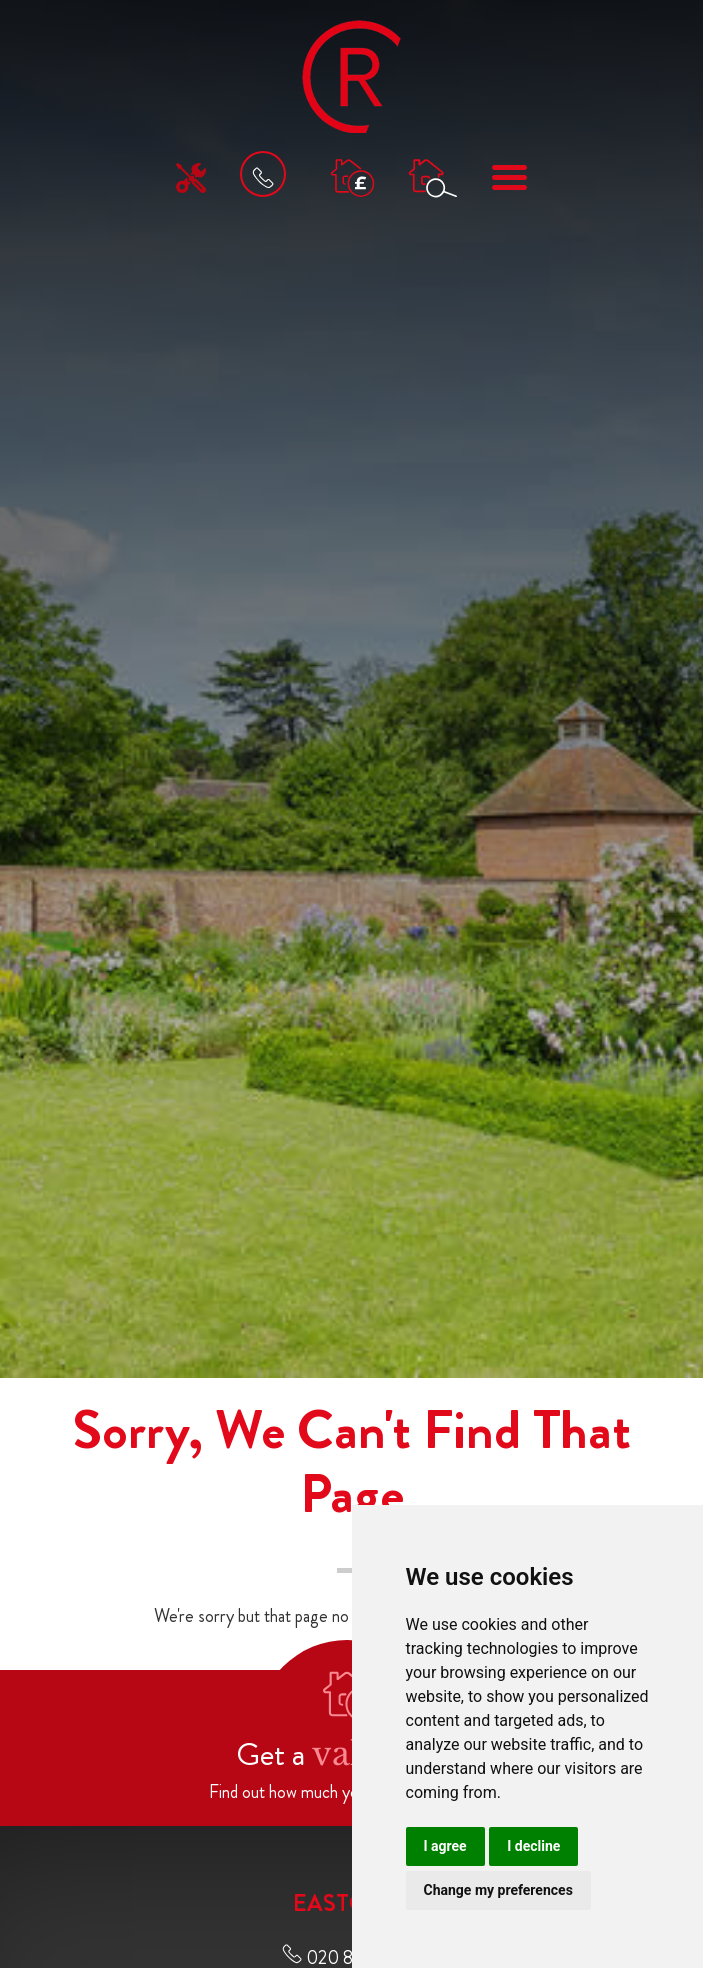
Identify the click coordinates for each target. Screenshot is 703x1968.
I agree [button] (445, 1846)
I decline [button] (533, 1846)
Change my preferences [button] (498, 1890)
